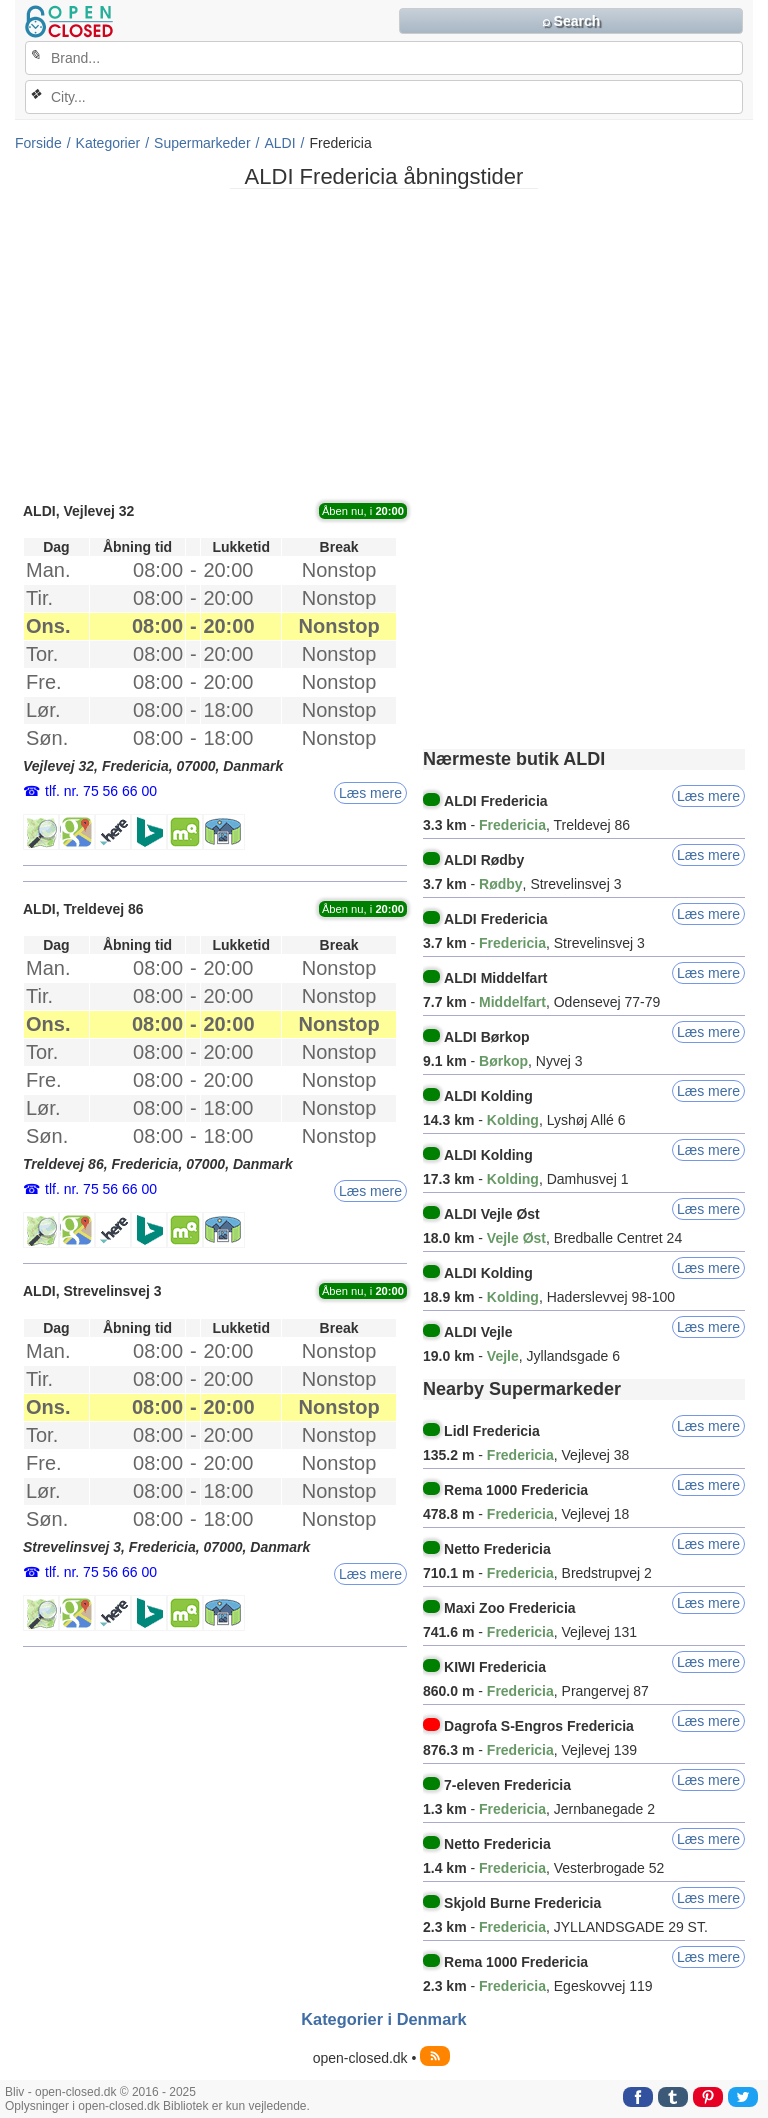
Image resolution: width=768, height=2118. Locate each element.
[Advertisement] (384, 344)
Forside (38, 143)
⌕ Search (571, 21)
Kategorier (108, 143)
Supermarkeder (202, 143)
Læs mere (370, 793)
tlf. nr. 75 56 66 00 (101, 791)
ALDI (279, 143)
